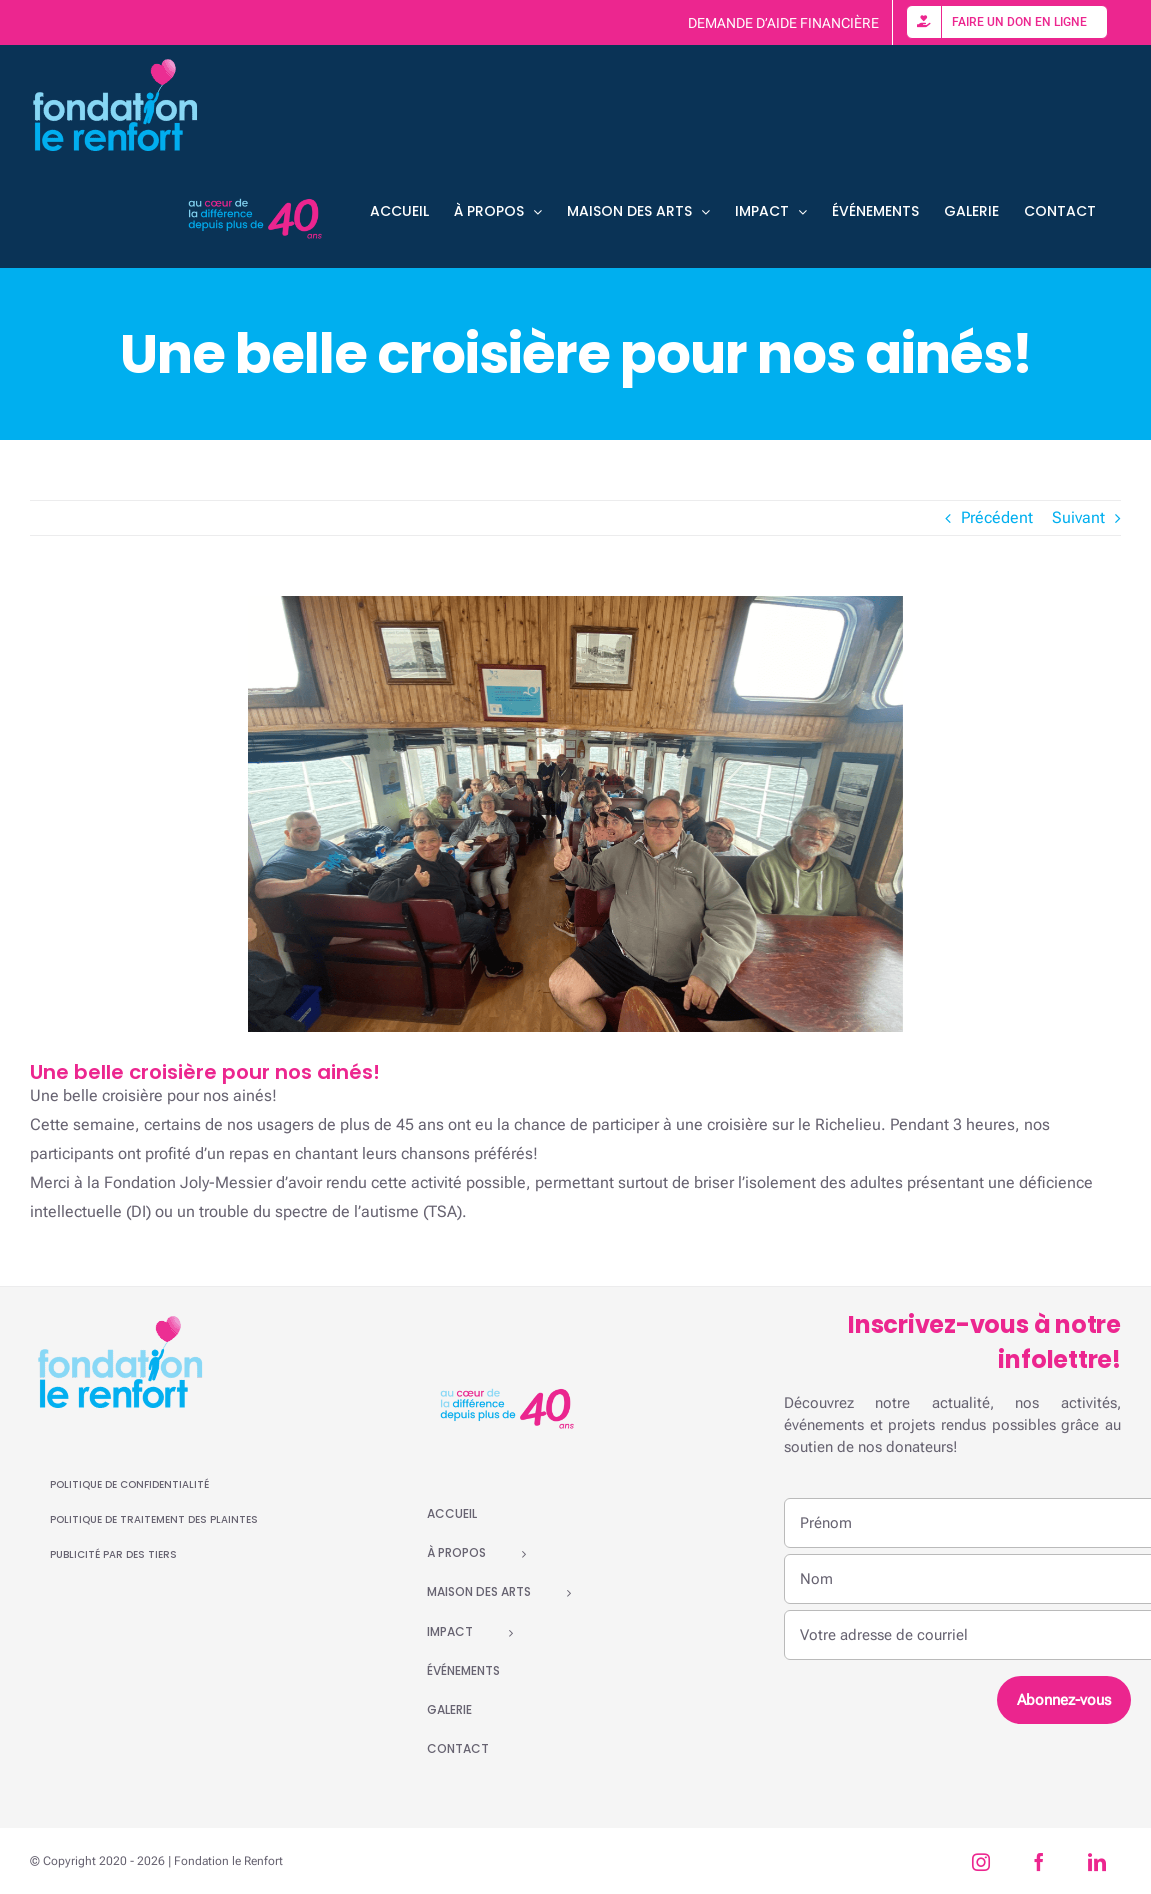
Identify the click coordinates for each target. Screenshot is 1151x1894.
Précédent (997, 517)
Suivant (1078, 517)
